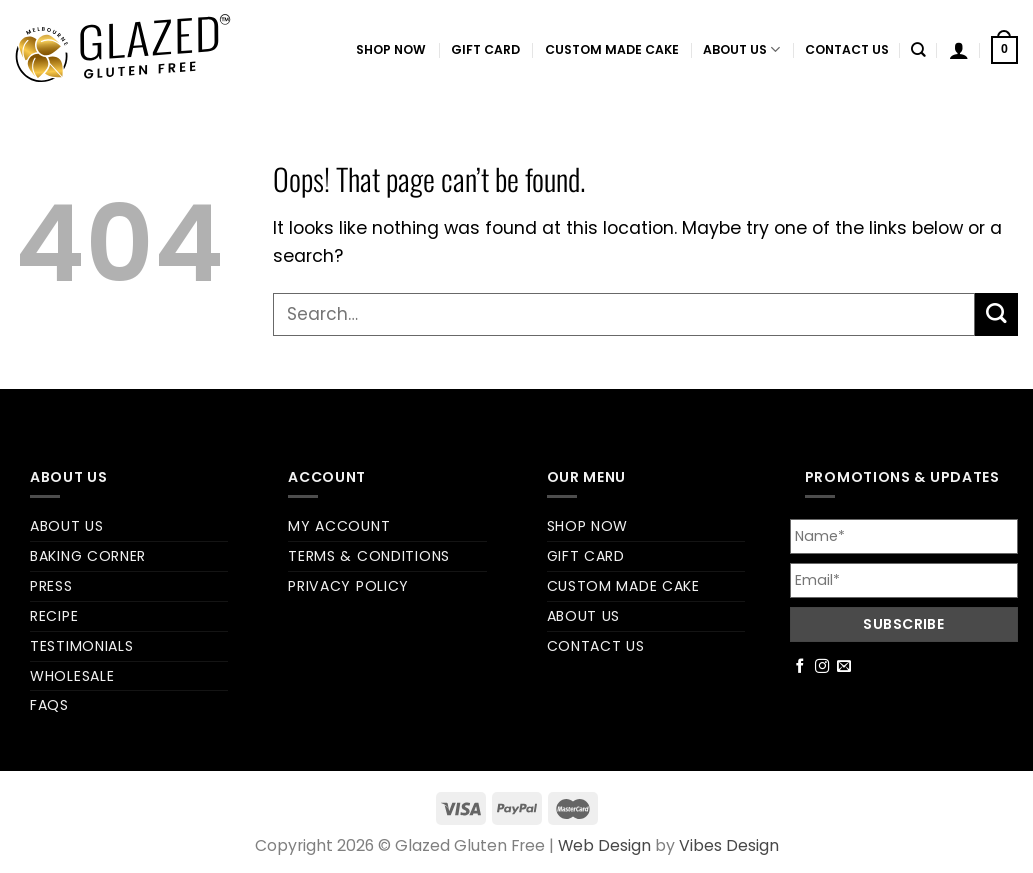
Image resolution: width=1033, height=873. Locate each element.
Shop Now (391, 49)
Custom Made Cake (612, 49)
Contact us (847, 49)
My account (339, 526)
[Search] (918, 50)
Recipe (54, 616)
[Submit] (996, 314)
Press (51, 586)
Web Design (604, 845)
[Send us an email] (844, 667)
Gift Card (485, 49)
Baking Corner (88, 556)
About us (741, 49)
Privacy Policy (348, 586)
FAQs (49, 705)
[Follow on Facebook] (800, 667)
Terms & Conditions (369, 556)
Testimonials (81, 646)
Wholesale (72, 676)
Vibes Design (729, 845)
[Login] (959, 50)
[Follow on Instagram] (822, 667)
